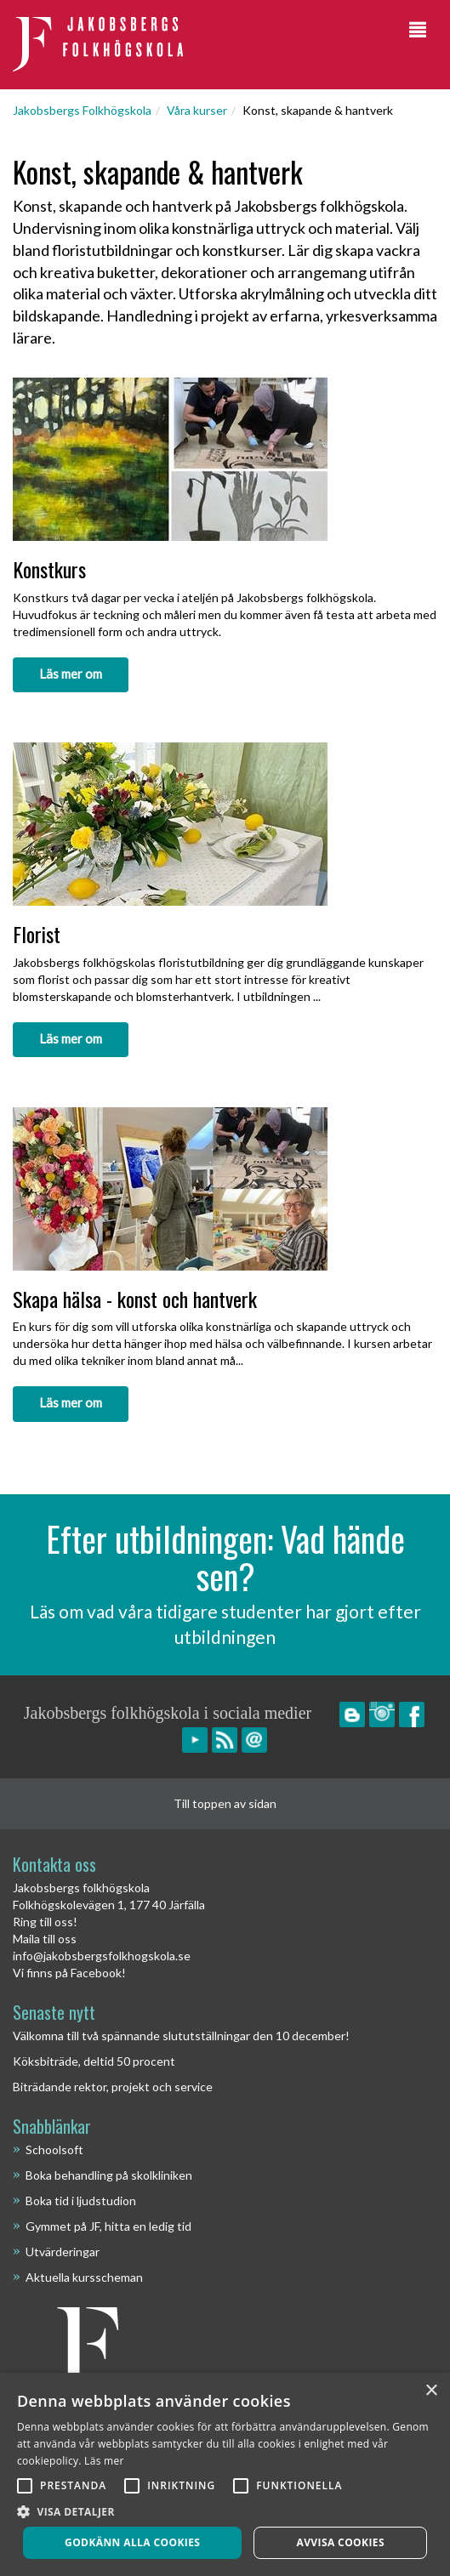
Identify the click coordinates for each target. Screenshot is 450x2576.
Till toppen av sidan (225, 1803)
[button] (225, 2511)
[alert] (225, 2474)
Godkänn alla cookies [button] (132, 2542)
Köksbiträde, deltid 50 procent (94, 2061)
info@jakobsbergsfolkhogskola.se (102, 1955)
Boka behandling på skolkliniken (109, 2175)
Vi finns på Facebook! (69, 1972)
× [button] (430, 2391)
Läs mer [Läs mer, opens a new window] (104, 2461)
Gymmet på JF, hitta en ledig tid (108, 2226)
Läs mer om (70, 673)
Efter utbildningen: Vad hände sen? (225, 1557)
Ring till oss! (45, 1921)
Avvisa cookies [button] (340, 2542)
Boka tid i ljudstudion (81, 2200)
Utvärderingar (63, 2251)
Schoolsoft (54, 2149)
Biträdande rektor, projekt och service (113, 2086)
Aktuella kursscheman (84, 2277)
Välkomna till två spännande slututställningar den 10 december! (181, 2035)
